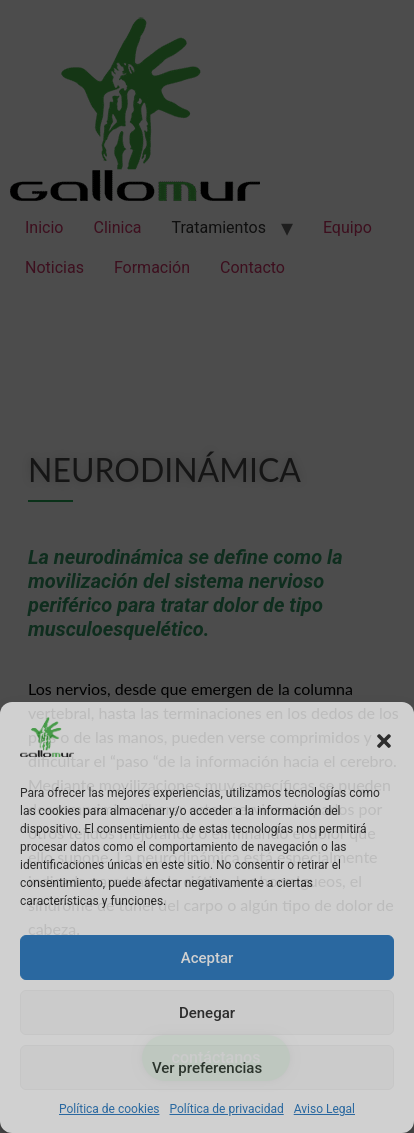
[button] (384, 741)
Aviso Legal (324, 1109)
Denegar (207, 1013)
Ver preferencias (207, 1068)
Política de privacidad (227, 1109)
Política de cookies (109, 1109)
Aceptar (207, 958)
